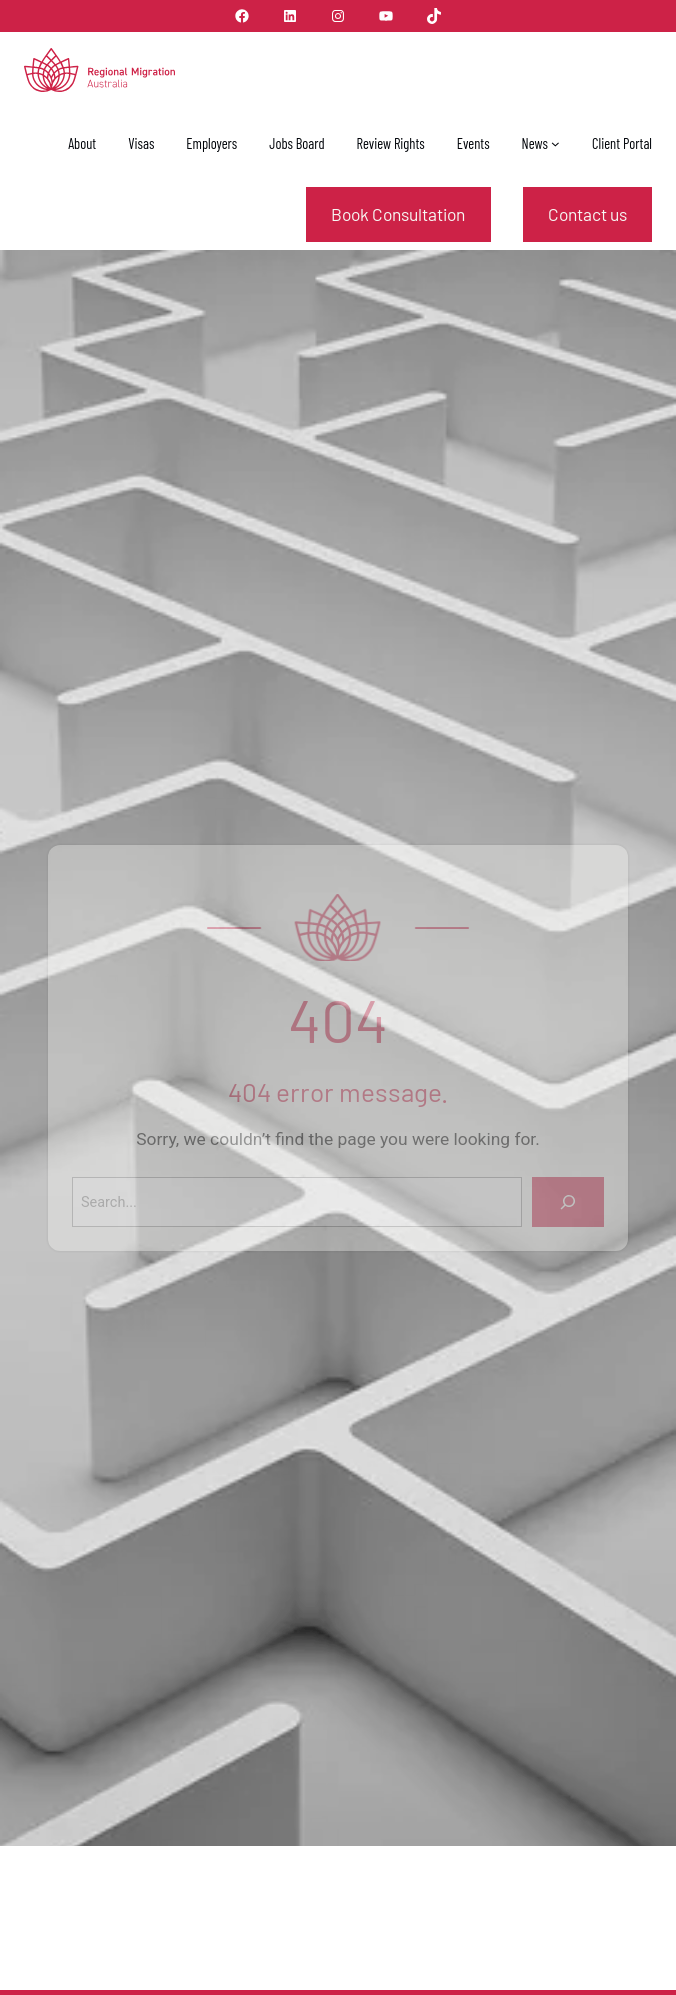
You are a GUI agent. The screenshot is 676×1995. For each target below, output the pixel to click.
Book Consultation (398, 214)
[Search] (567, 1202)
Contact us (587, 214)
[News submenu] (555, 143)
